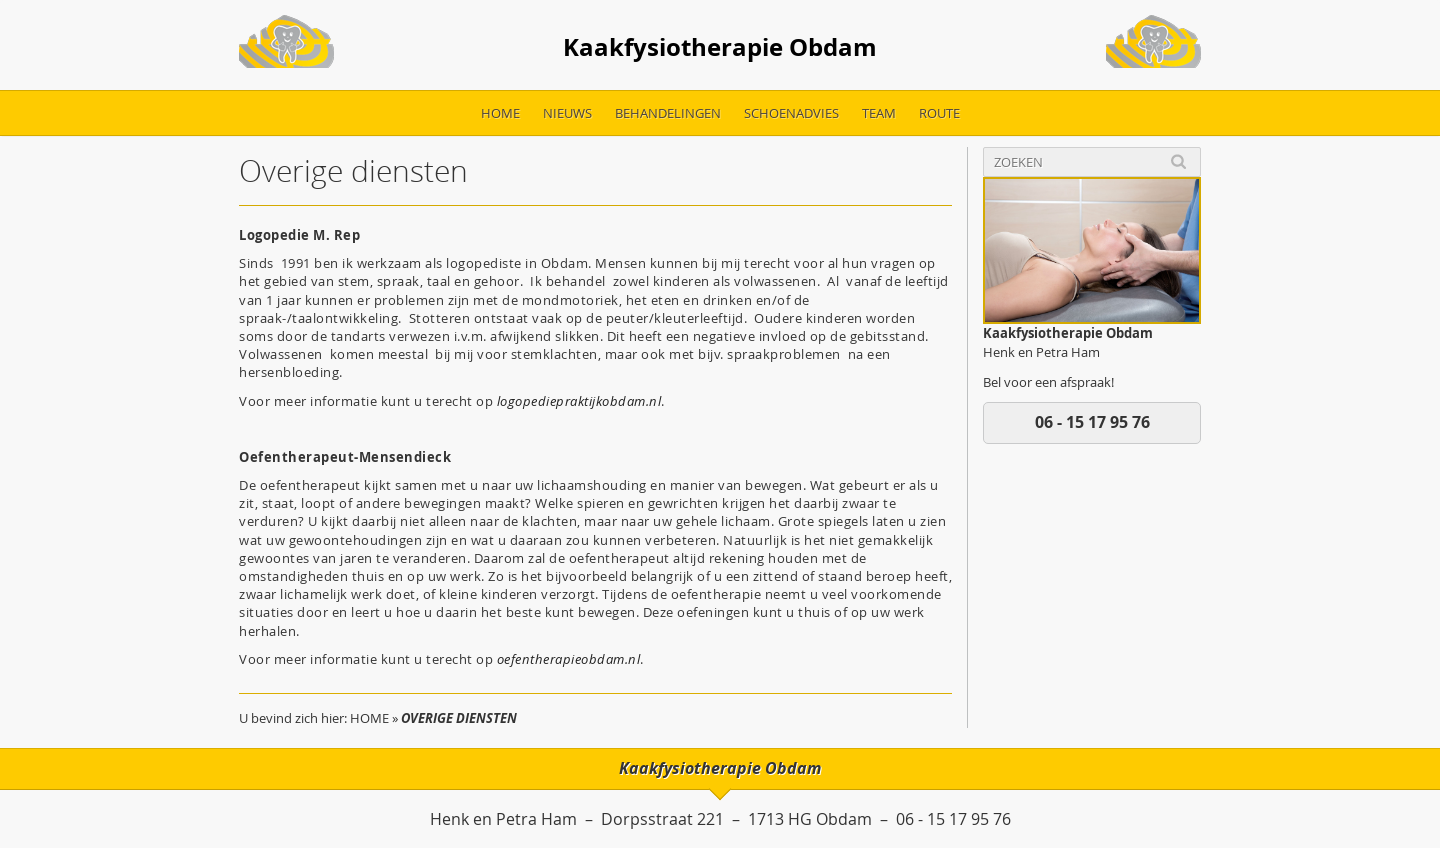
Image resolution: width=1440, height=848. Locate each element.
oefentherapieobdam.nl (569, 659)
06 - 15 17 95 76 (1092, 422)
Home (500, 113)
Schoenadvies (791, 113)
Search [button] (1178, 161)
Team (879, 113)
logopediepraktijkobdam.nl (579, 401)
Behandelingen (668, 113)
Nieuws (567, 113)
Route (939, 113)
